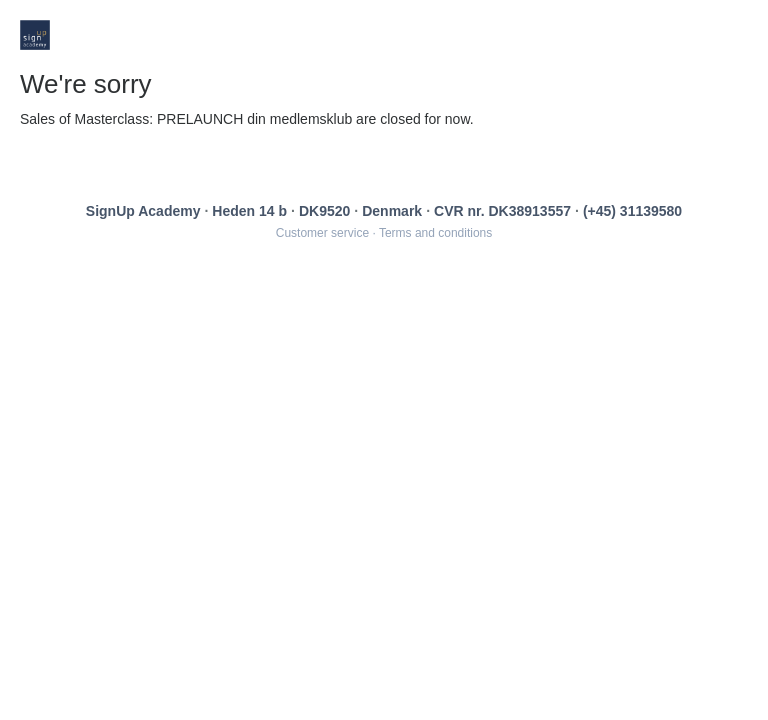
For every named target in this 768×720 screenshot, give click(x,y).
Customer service (322, 233)
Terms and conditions (435, 233)
